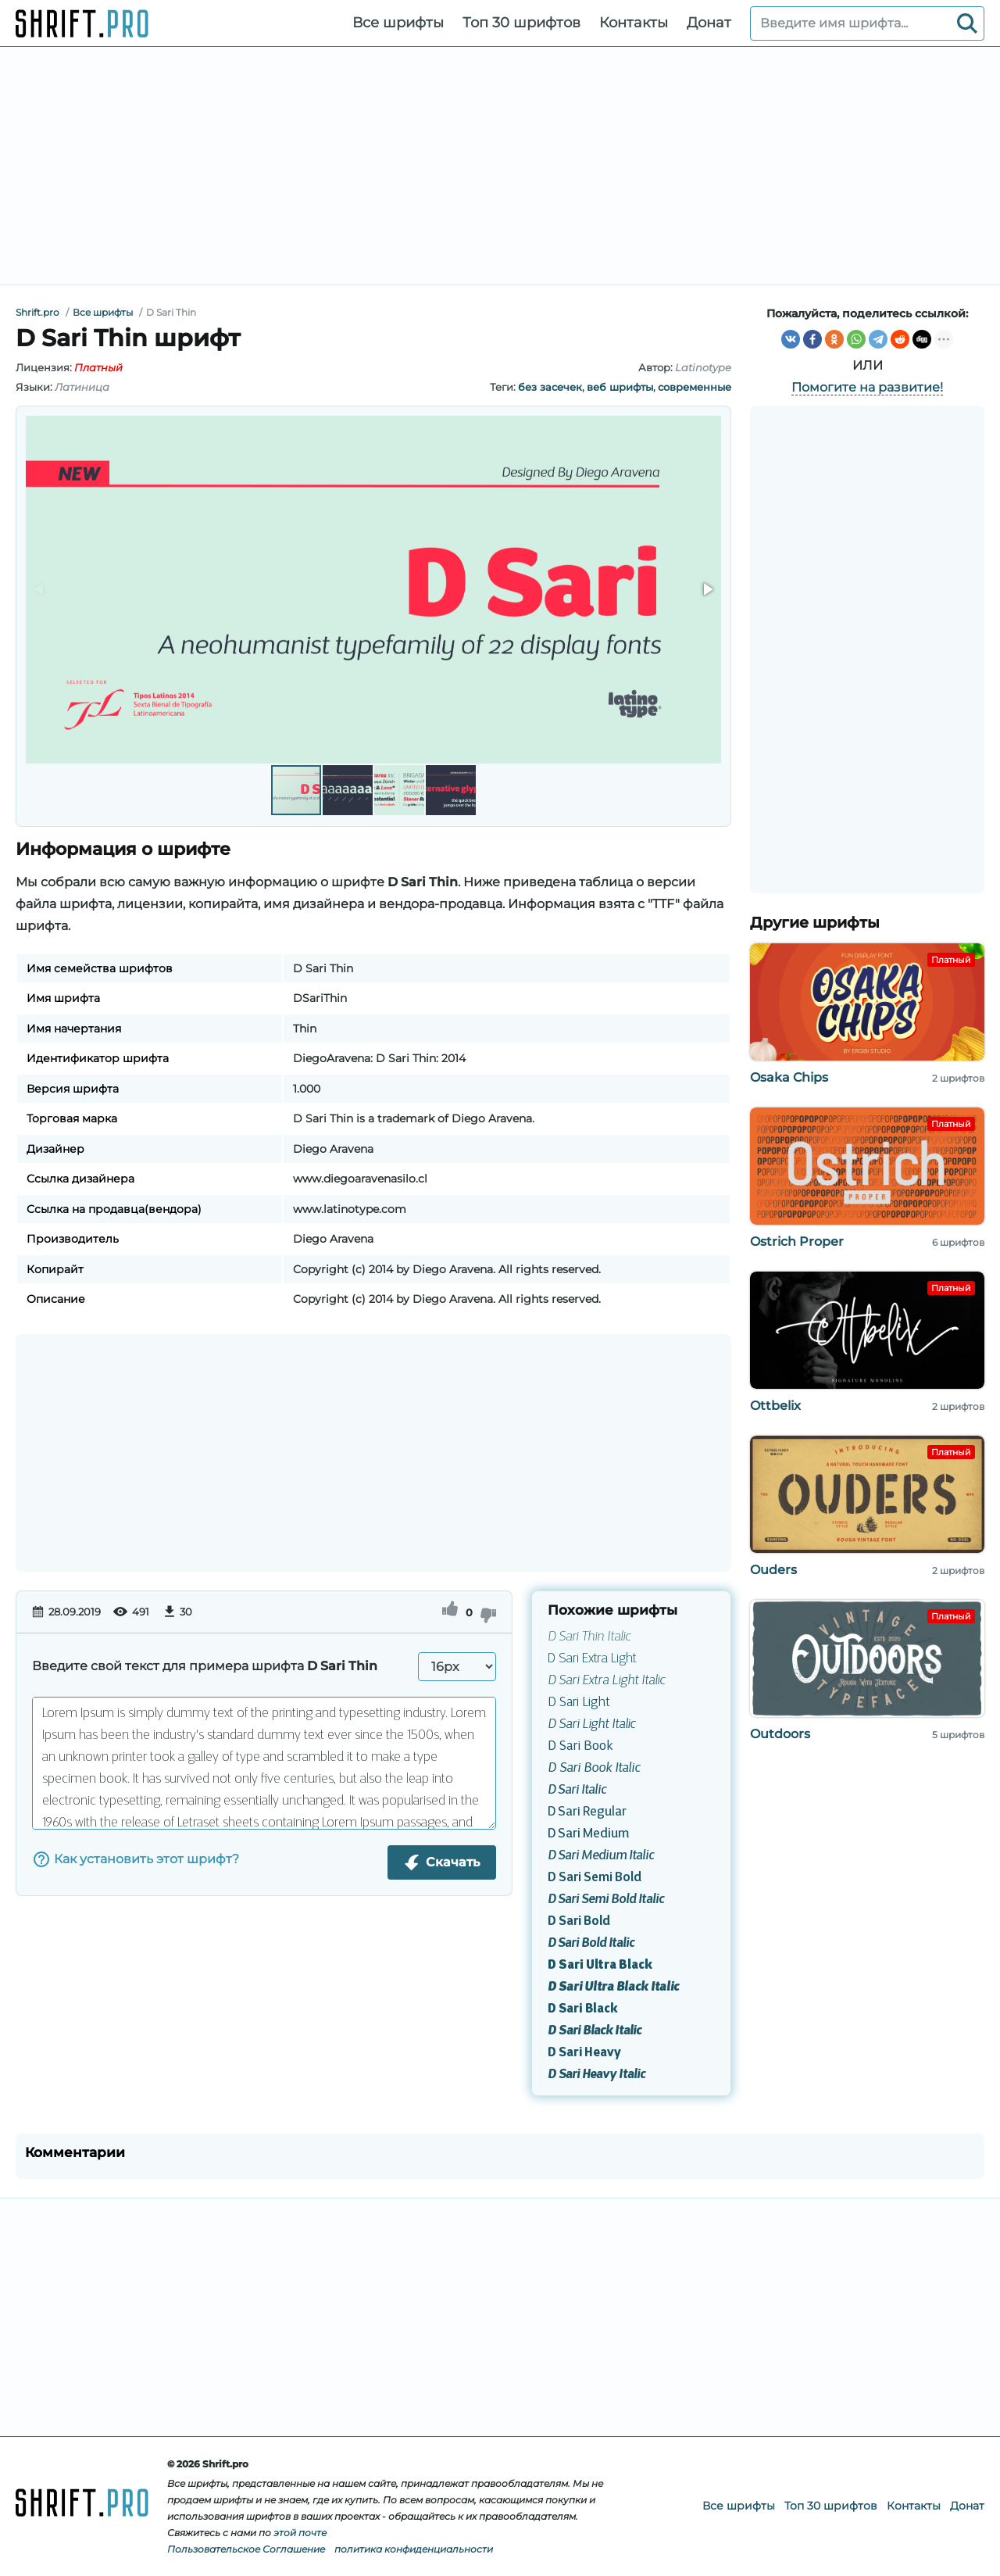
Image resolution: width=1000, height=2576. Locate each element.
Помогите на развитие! (867, 387)
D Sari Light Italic (591, 1725)
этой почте (300, 2532)
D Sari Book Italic (594, 1768)
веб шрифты (620, 387)
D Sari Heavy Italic (596, 2075)
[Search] (967, 23)
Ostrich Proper (797, 1241)
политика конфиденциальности (413, 2549)
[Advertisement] (500, 165)
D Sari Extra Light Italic (606, 1681)
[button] (707, 589)
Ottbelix (775, 1405)
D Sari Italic (577, 1790)
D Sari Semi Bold (594, 1878)
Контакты (633, 22)
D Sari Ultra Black (600, 1965)
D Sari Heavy (584, 2053)
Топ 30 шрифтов (521, 22)
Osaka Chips (789, 1077)
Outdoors (780, 1733)
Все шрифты (398, 22)
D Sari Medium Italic (601, 1856)
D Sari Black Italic (594, 2031)
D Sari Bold (579, 1922)
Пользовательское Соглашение (246, 2549)
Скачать (442, 1862)
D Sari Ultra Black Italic (613, 1987)
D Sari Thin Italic (589, 1637)
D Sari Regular (587, 1812)
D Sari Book (580, 1747)
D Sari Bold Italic (591, 1943)
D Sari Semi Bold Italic (606, 1900)
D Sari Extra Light (592, 1659)
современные (694, 387)
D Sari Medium (588, 1834)
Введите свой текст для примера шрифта (204, 1665)
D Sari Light (578, 1703)
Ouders (773, 1569)
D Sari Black (583, 2009)
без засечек (550, 387)
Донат (709, 22)
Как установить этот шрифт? (135, 1859)
